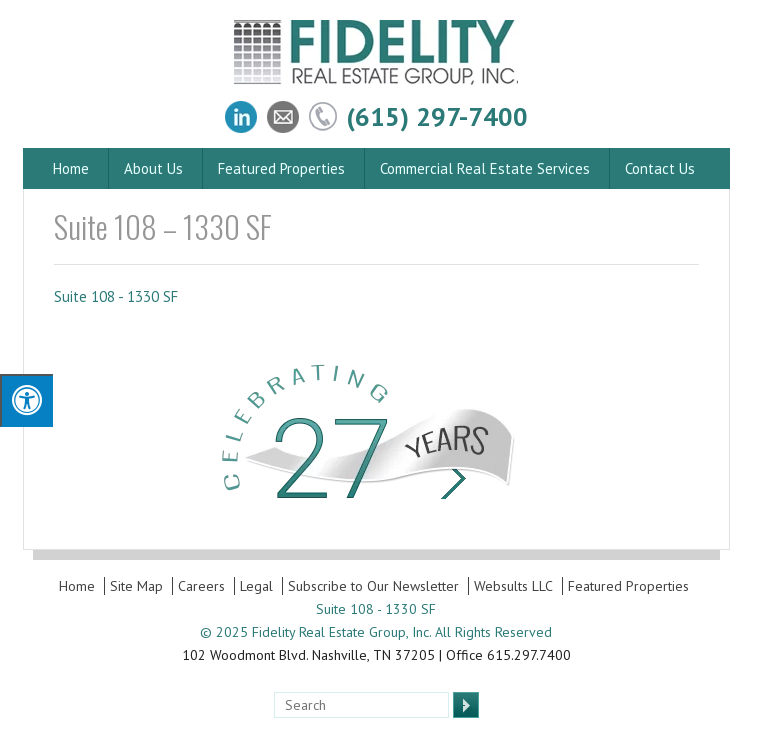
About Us (153, 168)
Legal (256, 586)
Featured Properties (281, 168)
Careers (201, 586)
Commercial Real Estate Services (485, 168)
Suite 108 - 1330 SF (116, 296)
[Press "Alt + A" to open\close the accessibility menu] (26, 400)
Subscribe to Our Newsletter (373, 586)
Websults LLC (513, 586)
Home (71, 168)
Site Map (136, 586)
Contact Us (660, 168)
